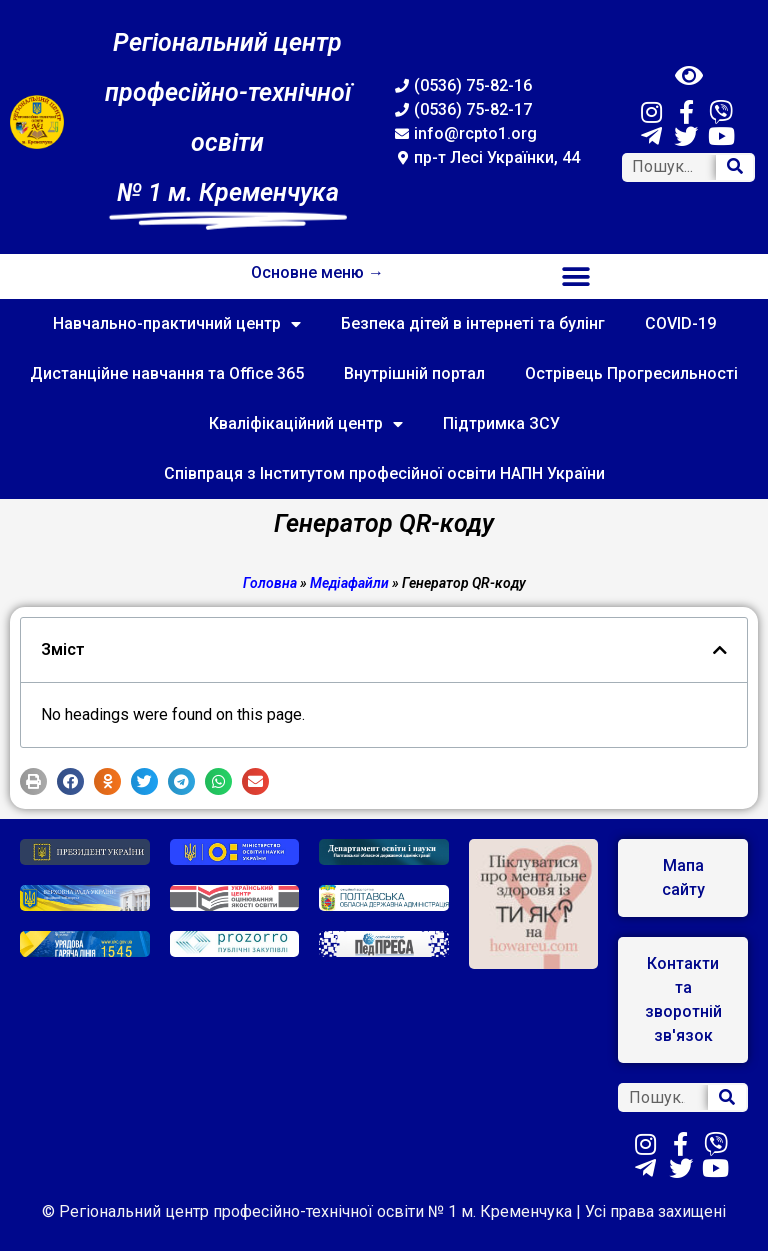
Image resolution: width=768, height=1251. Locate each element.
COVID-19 (680, 323)
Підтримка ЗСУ (501, 423)
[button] (576, 276)
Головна (270, 583)
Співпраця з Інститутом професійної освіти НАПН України (384, 473)
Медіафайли (349, 583)
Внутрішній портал (414, 373)
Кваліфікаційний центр (306, 424)
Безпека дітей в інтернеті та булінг (473, 323)
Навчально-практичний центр (177, 324)
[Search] (735, 167)
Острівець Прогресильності (631, 373)
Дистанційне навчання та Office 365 (167, 373)
